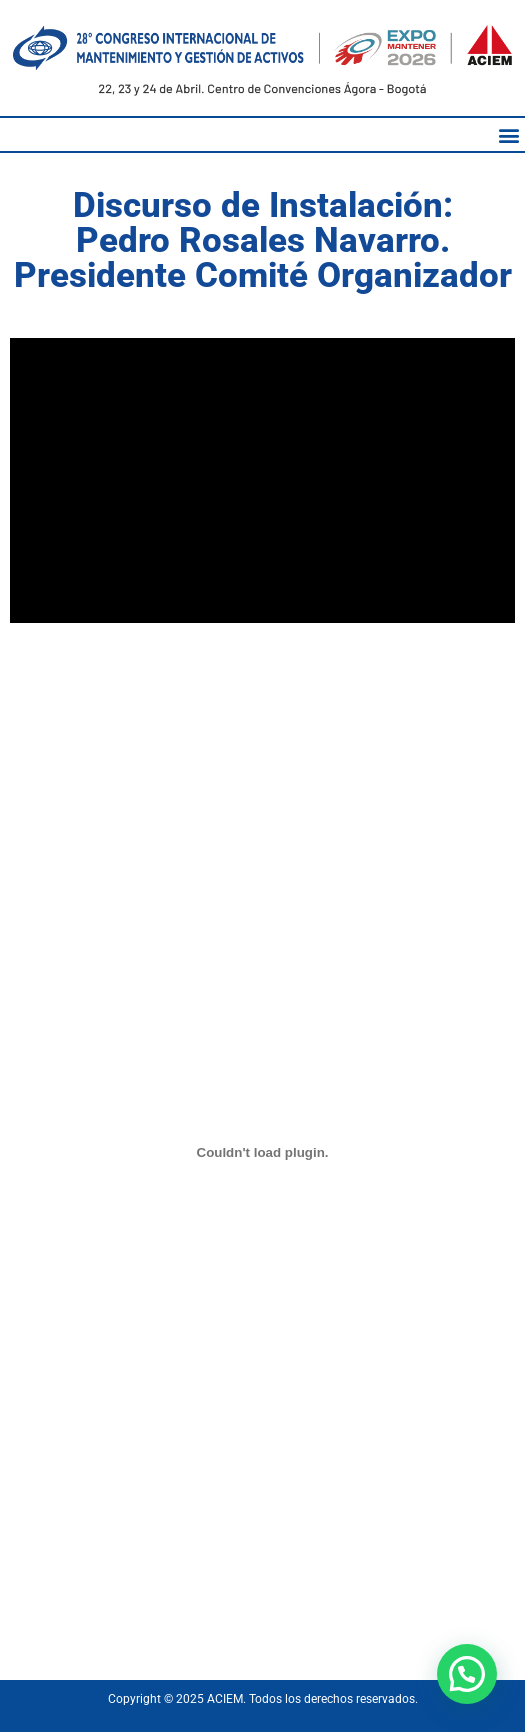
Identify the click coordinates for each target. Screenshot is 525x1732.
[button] (508, 134)
